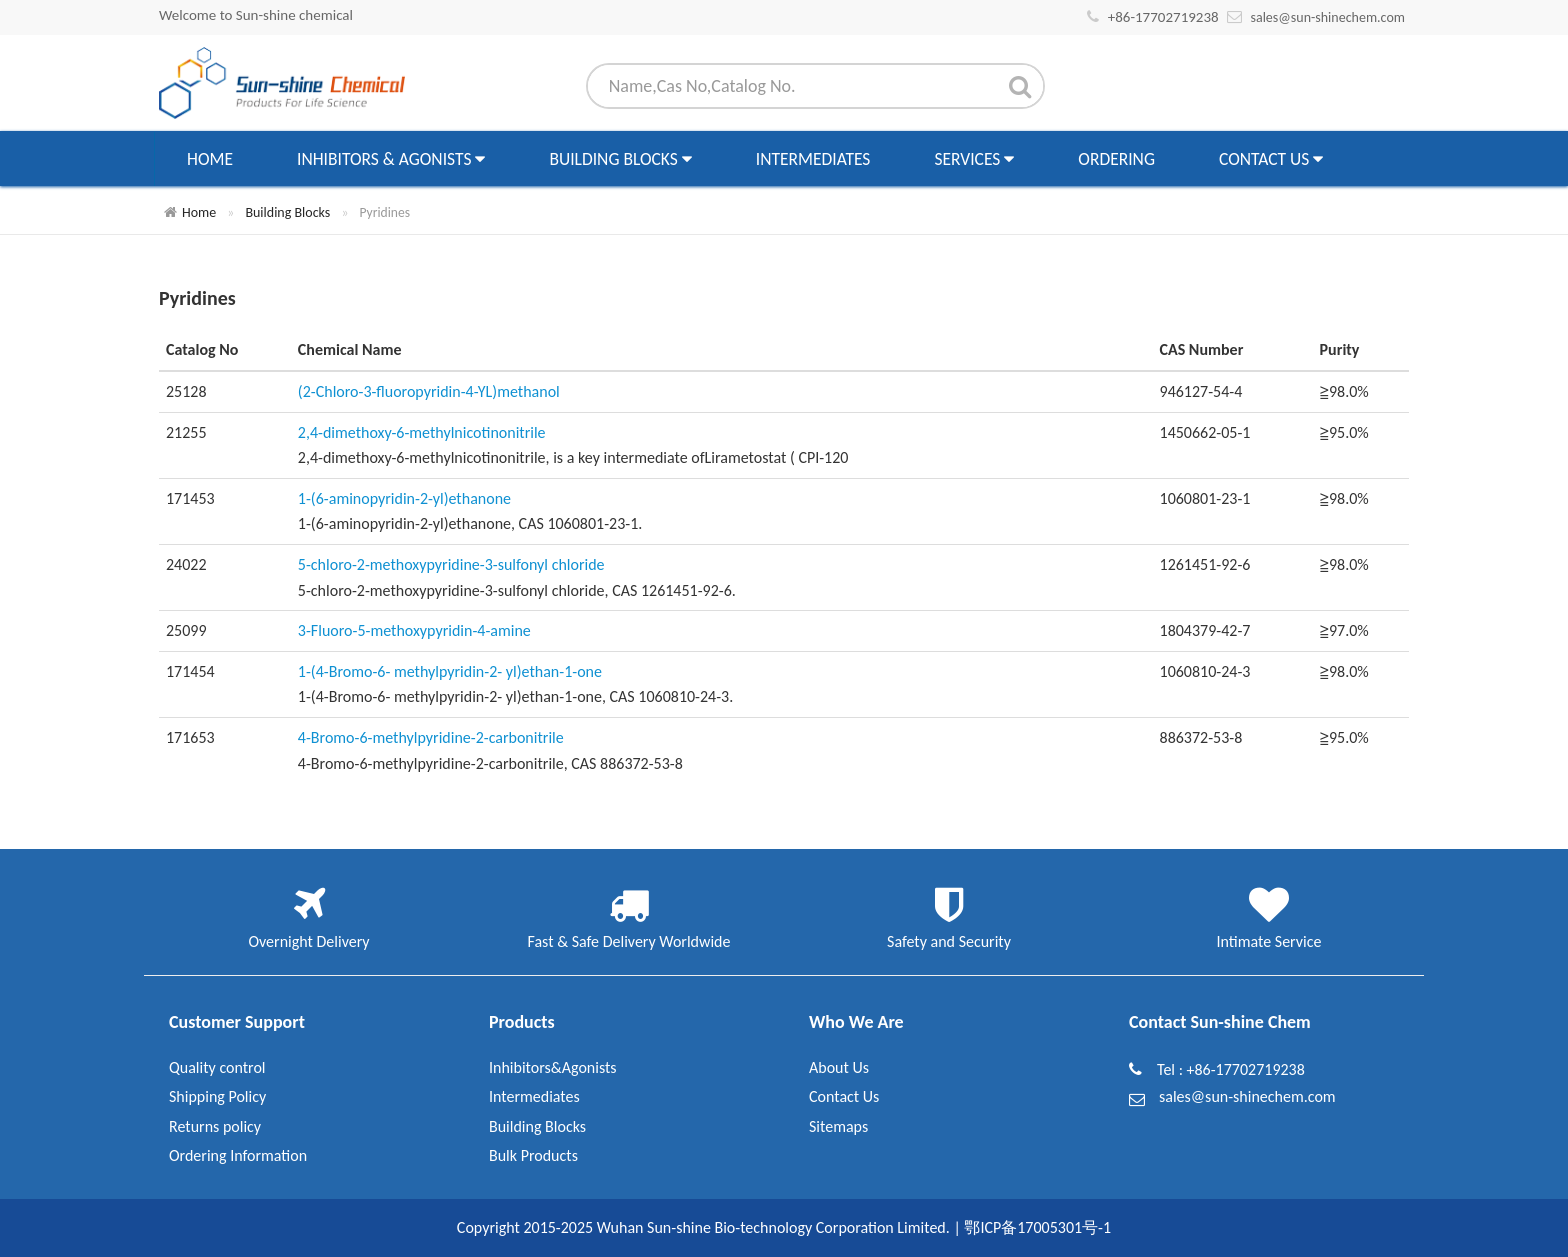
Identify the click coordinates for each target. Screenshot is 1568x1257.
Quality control (217, 1067)
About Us (839, 1067)
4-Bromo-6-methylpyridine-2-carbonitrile (431, 737)
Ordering (1116, 159)
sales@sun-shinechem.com (1327, 17)
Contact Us (1271, 159)
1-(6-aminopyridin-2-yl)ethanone (404, 498)
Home (210, 159)
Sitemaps (838, 1126)
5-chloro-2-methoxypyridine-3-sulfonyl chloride (451, 564)
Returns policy (215, 1126)
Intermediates (813, 159)
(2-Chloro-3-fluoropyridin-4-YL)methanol (429, 391)
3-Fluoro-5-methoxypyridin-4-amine (414, 630)
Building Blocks (620, 159)
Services (974, 159)
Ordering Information (238, 1155)
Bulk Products (533, 1155)
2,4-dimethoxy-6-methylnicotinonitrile (422, 432)
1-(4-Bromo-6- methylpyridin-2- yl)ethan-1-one (450, 671)
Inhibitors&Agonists (553, 1067)
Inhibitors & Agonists (391, 159)
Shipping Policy (217, 1096)
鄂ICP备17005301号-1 (1037, 1227)
